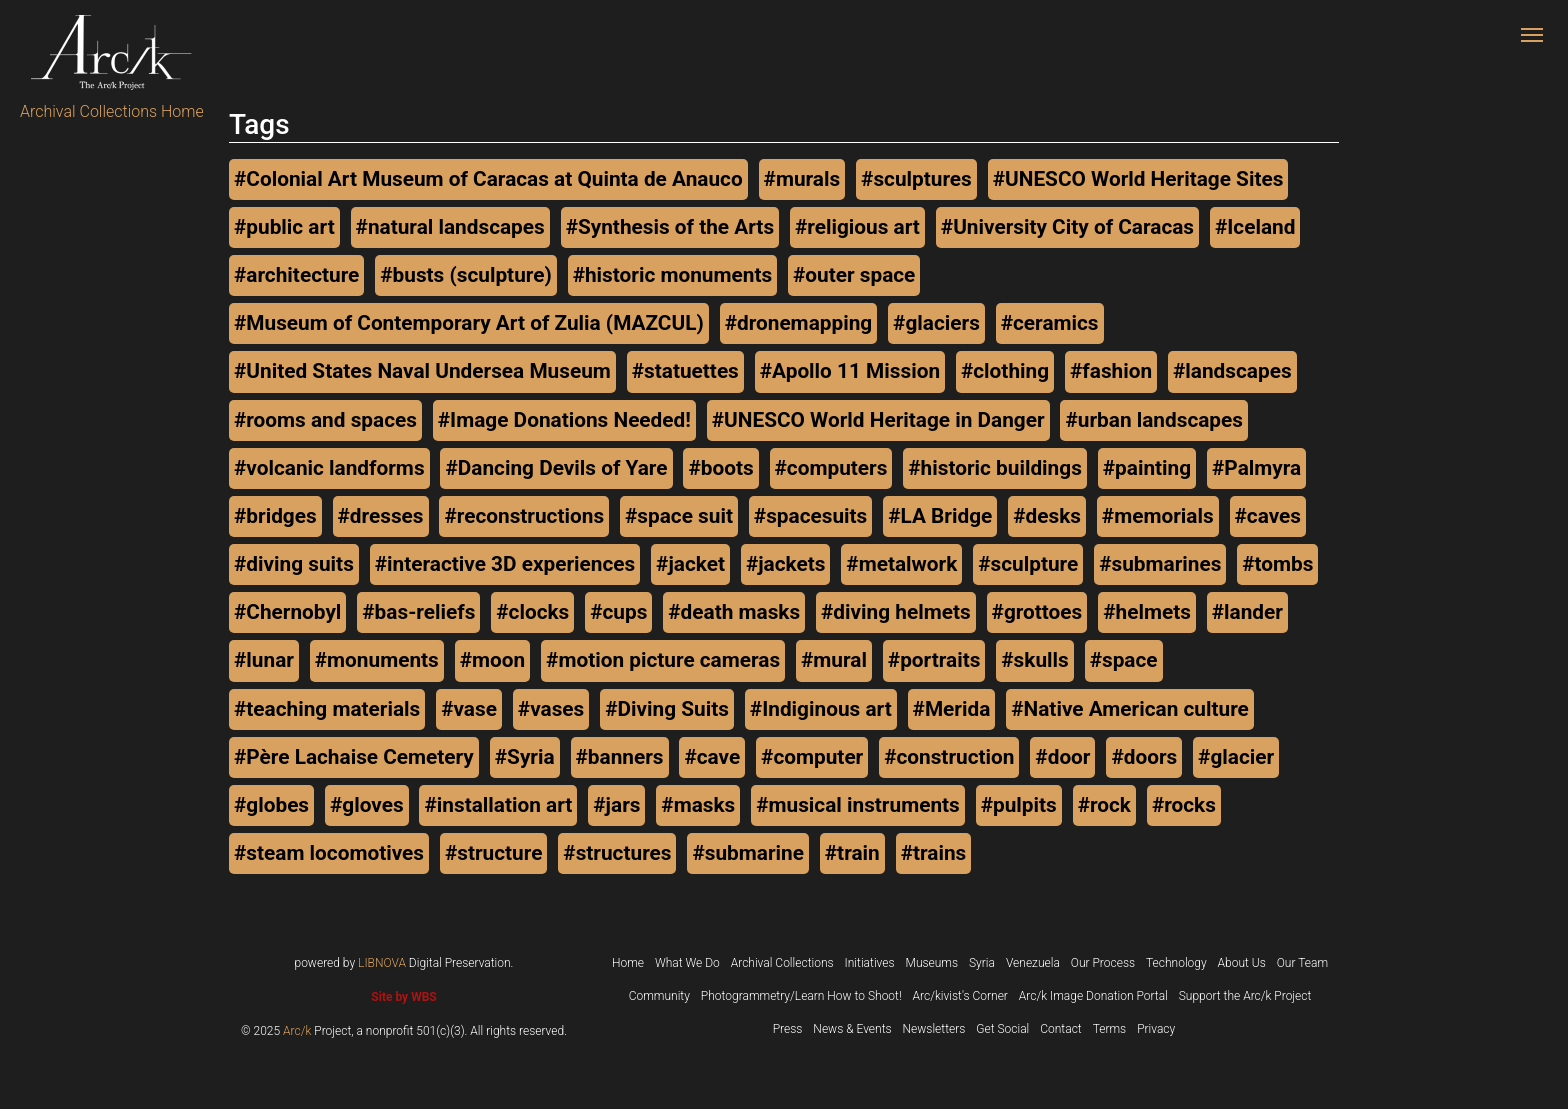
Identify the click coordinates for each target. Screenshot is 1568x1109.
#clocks (532, 612)
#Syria (525, 757)
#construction (949, 757)
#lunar (264, 660)
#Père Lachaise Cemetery (354, 757)
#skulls (1034, 660)
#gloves (367, 805)
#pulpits (1019, 805)
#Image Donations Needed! (564, 420)
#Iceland (1255, 227)
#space (1124, 660)
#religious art (857, 227)
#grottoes (1037, 612)
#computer (812, 757)
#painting (1147, 468)
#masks (698, 805)
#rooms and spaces (325, 420)
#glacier (1236, 757)
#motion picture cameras (663, 660)
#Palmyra (1256, 468)
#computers (831, 468)
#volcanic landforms (329, 468)
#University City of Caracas (1067, 227)
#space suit (679, 516)
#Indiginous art (821, 709)
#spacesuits (810, 516)
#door (1062, 757)
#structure (493, 853)
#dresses (381, 516)
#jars (616, 805)
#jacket (690, 564)
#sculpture (1028, 564)
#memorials (1158, 516)
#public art (284, 227)
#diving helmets (896, 612)
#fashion (1111, 371)
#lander (1247, 612)
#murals (802, 179)
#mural (834, 660)
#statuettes (685, 371)
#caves (1268, 516)
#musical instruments (858, 805)
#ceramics (1050, 323)
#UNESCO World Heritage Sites (1138, 179)
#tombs (1277, 564)
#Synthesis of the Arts (670, 227)
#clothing (1005, 371)
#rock (1104, 805)
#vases (551, 709)
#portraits (934, 660)
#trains (934, 853)
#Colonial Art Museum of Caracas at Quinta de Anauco (488, 179)
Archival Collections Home (112, 111)
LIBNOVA (382, 963)
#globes (271, 805)
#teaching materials (327, 709)
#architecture (296, 275)
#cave (712, 757)
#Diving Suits (667, 709)
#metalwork (901, 564)
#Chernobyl (287, 612)
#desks (1047, 516)
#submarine (748, 853)
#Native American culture (1130, 709)
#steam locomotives (329, 853)
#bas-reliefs (418, 612)
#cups (618, 612)
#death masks (734, 612)
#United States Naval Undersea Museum (422, 371)
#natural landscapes (450, 227)
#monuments (377, 660)
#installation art (498, 805)
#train (852, 853)
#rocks (1184, 805)
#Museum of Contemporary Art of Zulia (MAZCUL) (469, 323)
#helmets (1147, 612)
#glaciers (936, 323)
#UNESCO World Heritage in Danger (878, 420)
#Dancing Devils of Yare (556, 468)
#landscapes (1232, 371)
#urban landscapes (1154, 420)
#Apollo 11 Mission (850, 371)
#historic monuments (672, 275)
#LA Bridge (940, 516)
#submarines (1160, 564)
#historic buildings (995, 468)
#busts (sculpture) (466, 275)
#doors (1144, 757)
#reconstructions (524, 516)
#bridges (275, 516)
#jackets (786, 564)
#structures (617, 853)
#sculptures (916, 179)
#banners (620, 757)
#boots (720, 468)
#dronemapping (799, 323)
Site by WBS (403, 997)
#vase (469, 709)
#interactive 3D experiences (505, 564)
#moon (492, 660)
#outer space (854, 275)
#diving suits (294, 564)
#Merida (952, 709)
